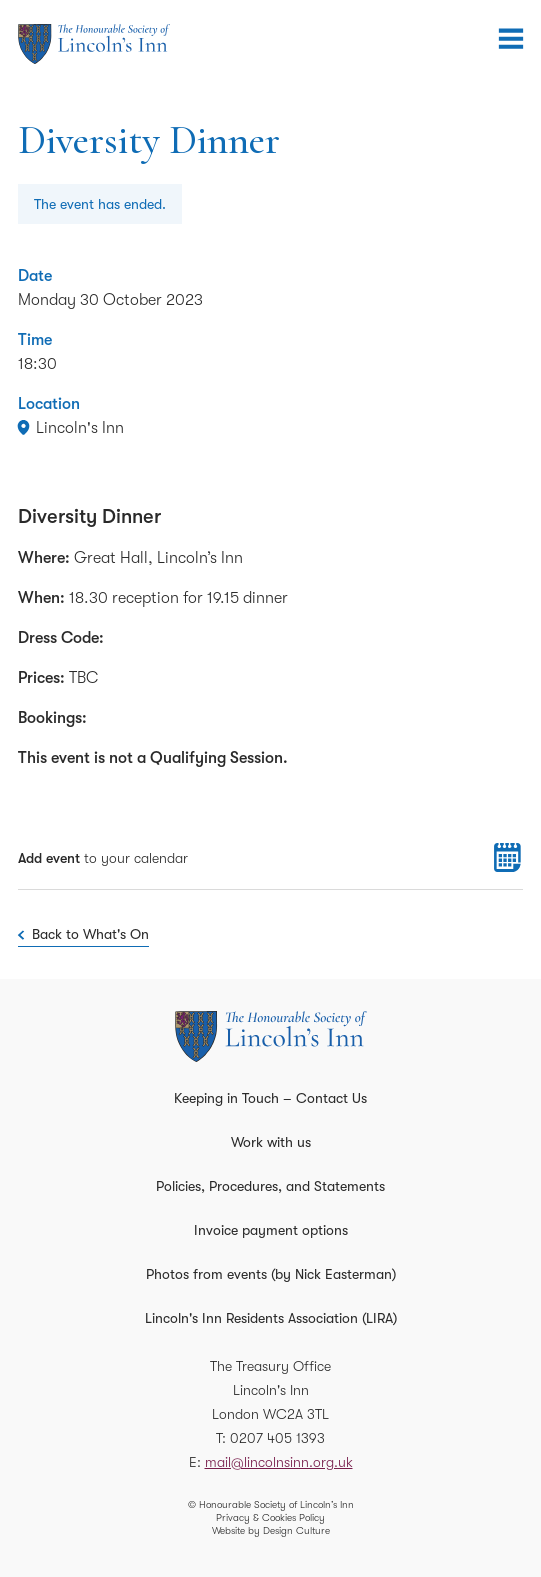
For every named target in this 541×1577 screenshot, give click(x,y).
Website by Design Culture (271, 1530)
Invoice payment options (271, 1230)
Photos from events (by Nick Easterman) (271, 1274)
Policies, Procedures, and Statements (270, 1186)
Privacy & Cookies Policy (270, 1517)
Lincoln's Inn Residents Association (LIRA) (271, 1318)
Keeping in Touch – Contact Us (270, 1098)
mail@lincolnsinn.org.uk (279, 1462)
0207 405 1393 (277, 1438)
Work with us (271, 1142)
